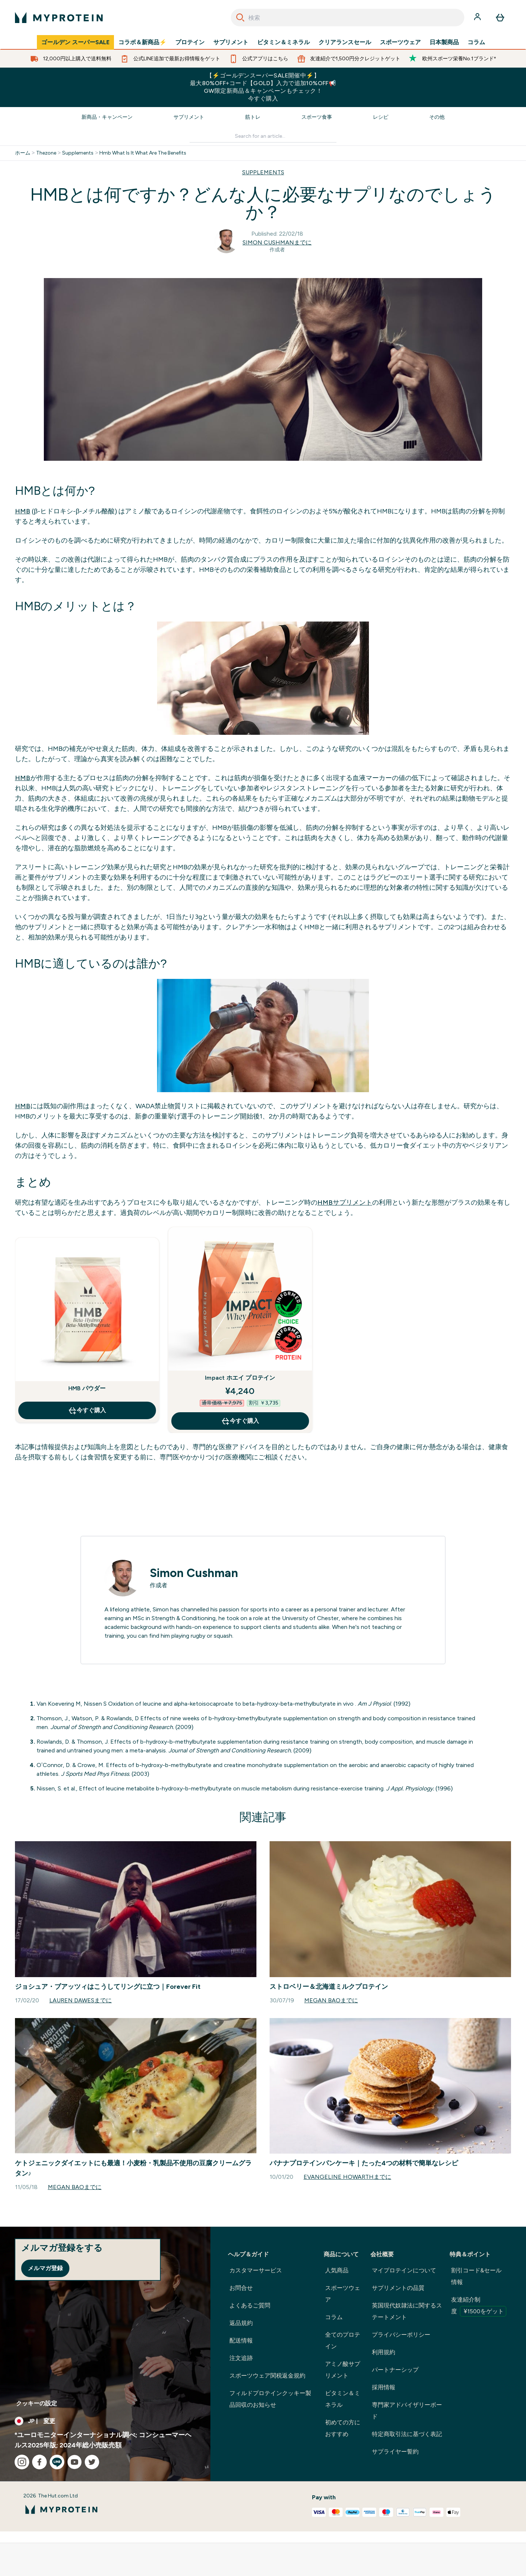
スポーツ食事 (316, 117)
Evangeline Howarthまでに (347, 2176)
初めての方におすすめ (342, 2428)
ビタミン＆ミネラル (283, 42)
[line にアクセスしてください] (57, 2462)
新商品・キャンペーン (107, 117)
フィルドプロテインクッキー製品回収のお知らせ (270, 2399)
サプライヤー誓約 (395, 2451)
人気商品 (336, 2270)
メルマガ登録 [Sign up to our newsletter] (45, 2268)
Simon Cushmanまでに (277, 242)
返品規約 (241, 2322)
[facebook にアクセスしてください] (39, 2462)
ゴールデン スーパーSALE (75, 42)
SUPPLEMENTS (263, 172)
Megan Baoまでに (331, 2000)
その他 (437, 117)
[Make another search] (263, 136)
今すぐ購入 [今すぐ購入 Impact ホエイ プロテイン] (240, 1421)
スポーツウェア (400, 42)
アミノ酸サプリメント (342, 2369)
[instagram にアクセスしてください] (22, 2462)
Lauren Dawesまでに (80, 2000)
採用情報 (383, 2387)
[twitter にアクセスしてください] (92, 2462)
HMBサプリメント (344, 1202)
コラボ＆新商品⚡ (142, 42)
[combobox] (347, 17)
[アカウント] (478, 17)
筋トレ (252, 117)
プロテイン (190, 42)
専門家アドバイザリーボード (407, 2410)
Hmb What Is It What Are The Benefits (142, 153)
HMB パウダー (87, 1388)
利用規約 (383, 2352)
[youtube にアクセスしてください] (74, 2462)
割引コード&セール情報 (476, 2276)
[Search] (240, 17)
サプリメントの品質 (398, 2287)
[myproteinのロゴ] (59, 17)
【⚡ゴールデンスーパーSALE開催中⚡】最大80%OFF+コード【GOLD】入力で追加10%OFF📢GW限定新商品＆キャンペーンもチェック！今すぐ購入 (263, 87)
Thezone (46, 153)
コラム (476, 42)
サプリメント (230, 42)
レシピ (380, 117)
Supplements (78, 153)
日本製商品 (444, 42)
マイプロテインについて (404, 2270)
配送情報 (241, 2340)
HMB (22, 511)
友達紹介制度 (478, 2306)
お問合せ (241, 2287)
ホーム (22, 153)
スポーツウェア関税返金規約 (267, 2375)
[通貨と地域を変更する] (105, 2421)
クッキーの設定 (36, 2403)
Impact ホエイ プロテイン (240, 1377)
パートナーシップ (395, 2369)
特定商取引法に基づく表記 (407, 2434)
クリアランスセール (345, 42)
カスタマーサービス (255, 2270)
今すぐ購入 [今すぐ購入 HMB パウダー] (87, 1410)
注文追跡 (241, 2358)
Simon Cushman (194, 1573)
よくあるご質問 (249, 2305)
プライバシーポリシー (401, 2334)
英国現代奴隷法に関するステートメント (407, 2311)
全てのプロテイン (342, 2340)
